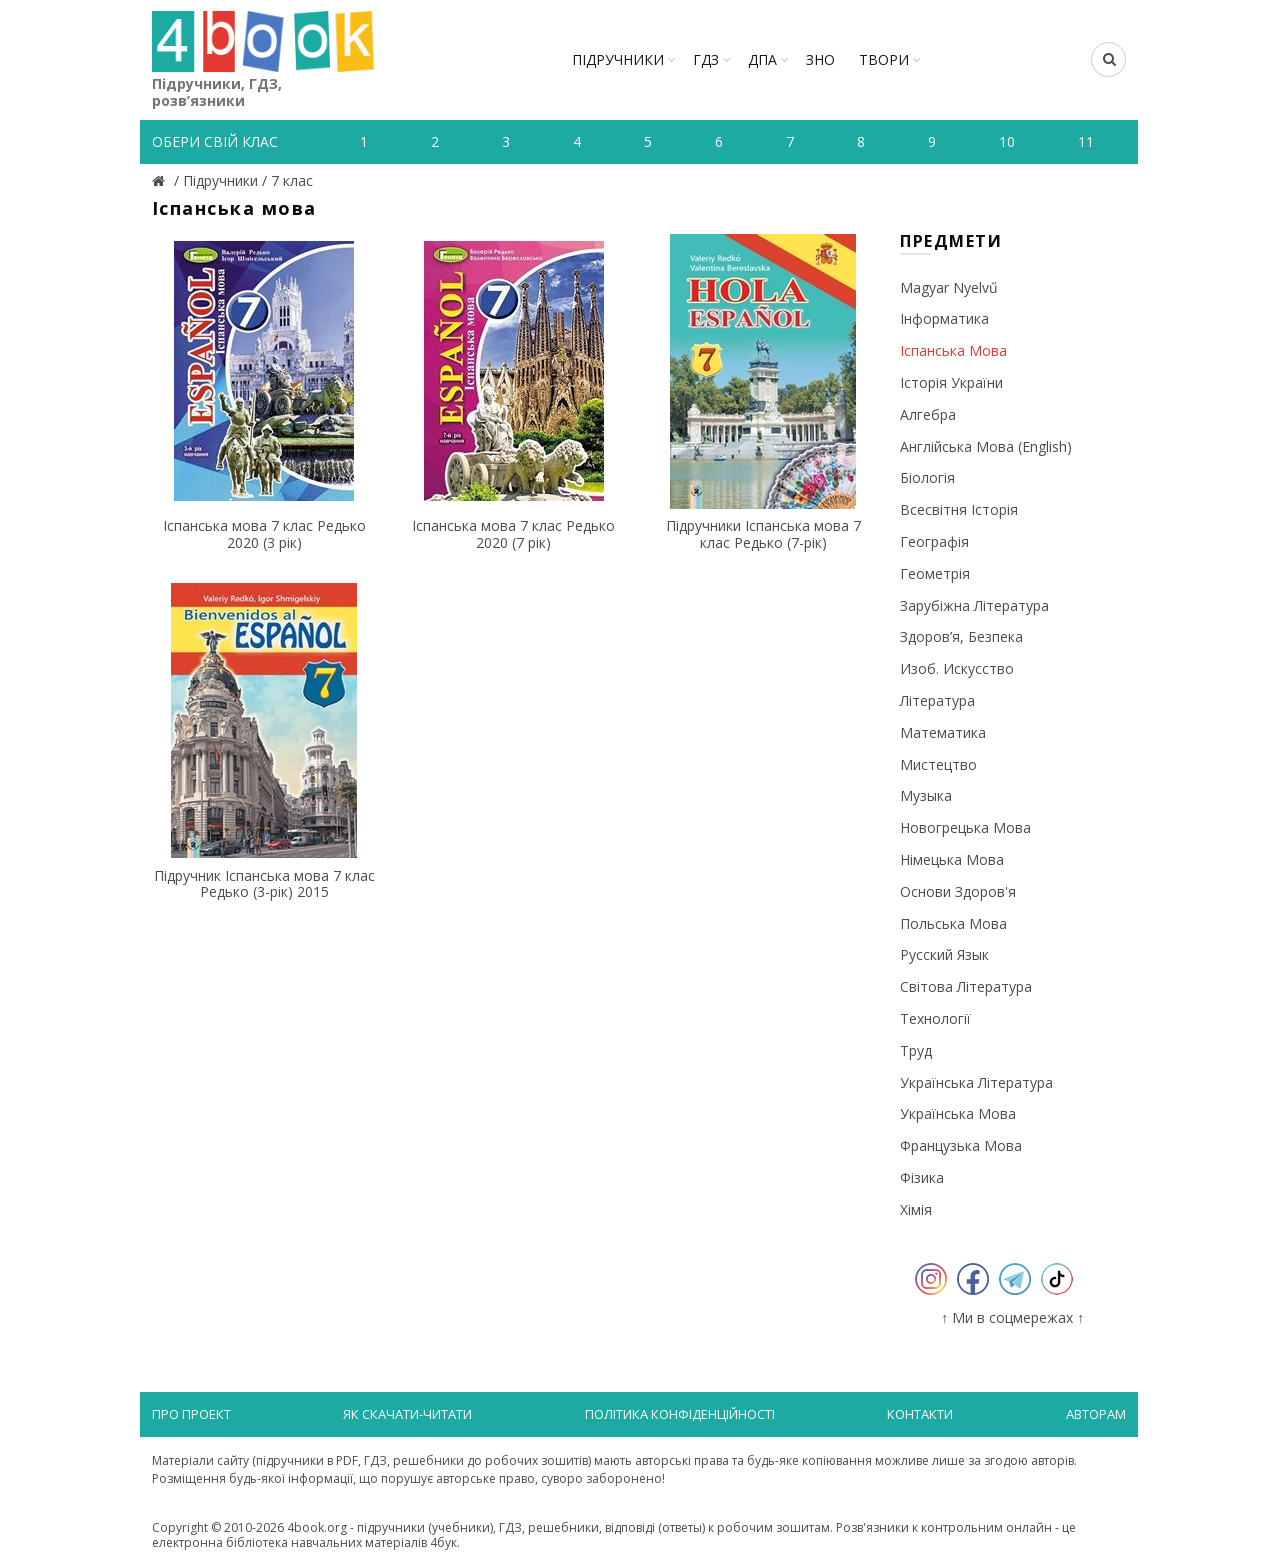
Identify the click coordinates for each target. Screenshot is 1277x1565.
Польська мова (953, 923)
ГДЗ (706, 59)
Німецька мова (952, 859)
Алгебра (928, 414)
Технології (935, 1018)
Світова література (966, 986)
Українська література (976, 1082)
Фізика (922, 1177)
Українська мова (958, 1113)
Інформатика (944, 318)
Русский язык (944, 954)
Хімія (916, 1209)
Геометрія (935, 573)
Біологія (927, 477)
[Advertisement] (514, 1072)
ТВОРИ (884, 59)
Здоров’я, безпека (961, 636)
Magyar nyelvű (949, 287)
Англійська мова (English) (986, 446)
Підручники (618, 59)
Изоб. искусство (957, 668)
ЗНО (820, 59)
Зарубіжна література (974, 605)
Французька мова (961, 1145)
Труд (916, 1050)
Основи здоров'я (958, 891)
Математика (943, 732)
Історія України (951, 382)
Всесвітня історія (959, 509)
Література (937, 700)
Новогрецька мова (965, 827)
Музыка (926, 795)
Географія (934, 541)
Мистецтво (938, 764)
